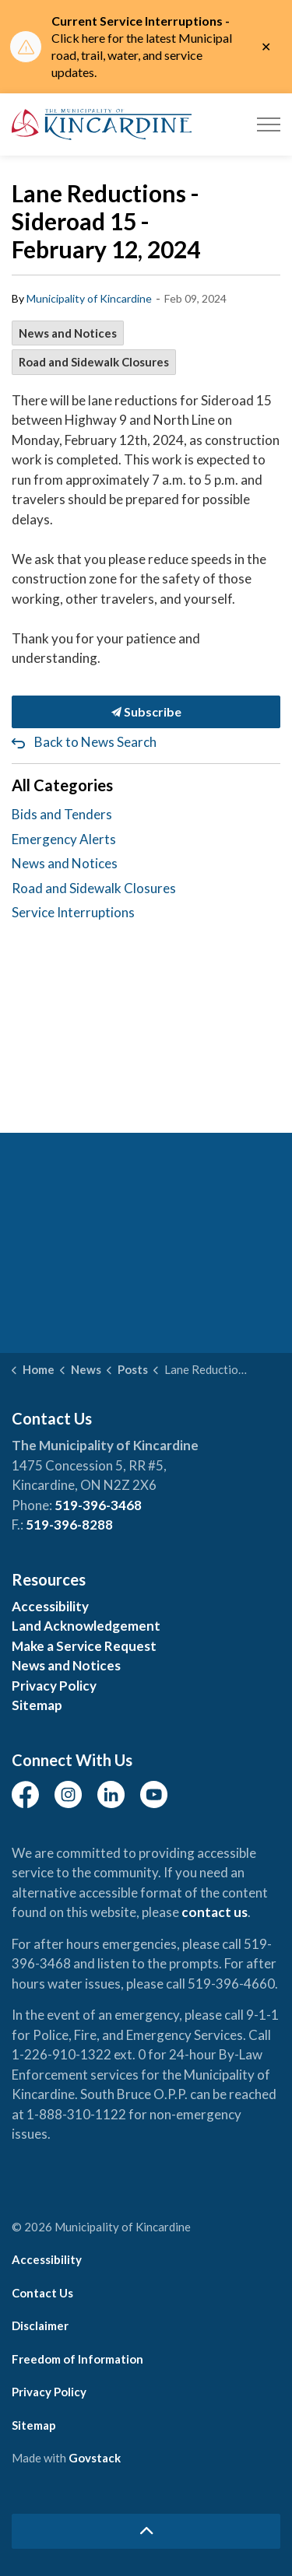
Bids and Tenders (62, 814)
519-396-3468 (98, 1505)
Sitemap (37, 1705)
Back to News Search (95, 742)
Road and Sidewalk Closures (94, 362)
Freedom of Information (77, 2359)
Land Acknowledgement (86, 1625)
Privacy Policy (54, 1685)
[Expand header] (268, 124)
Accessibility (50, 1606)
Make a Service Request (84, 1646)
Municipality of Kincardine (89, 298)
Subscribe (146, 711)
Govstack (95, 2458)
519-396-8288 (69, 1524)
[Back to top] (146, 2531)
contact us (214, 1912)
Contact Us (42, 2293)
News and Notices (68, 333)
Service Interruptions (73, 912)
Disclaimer (40, 2325)
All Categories (62, 785)
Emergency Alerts (64, 839)
